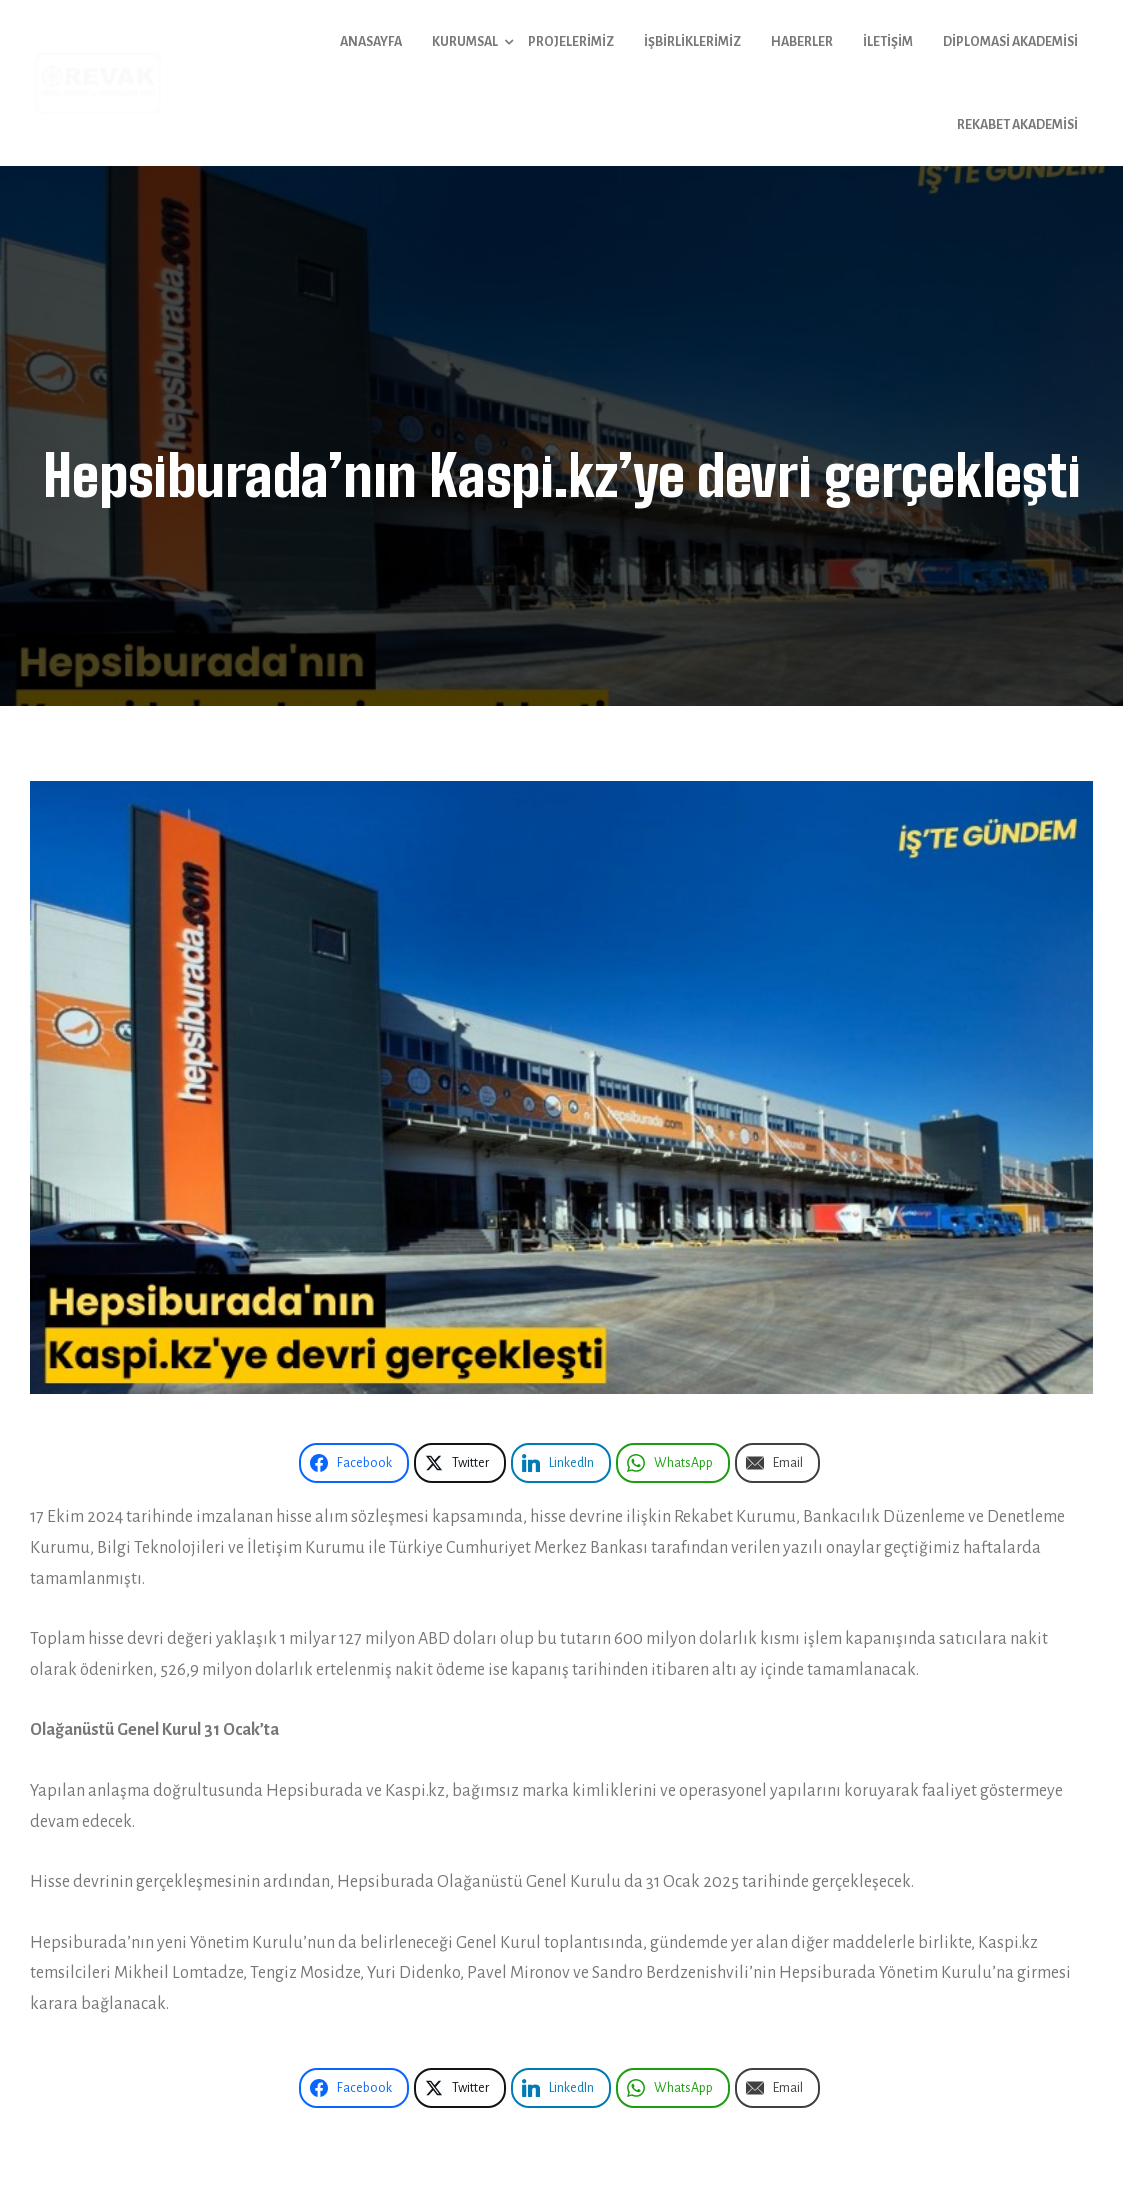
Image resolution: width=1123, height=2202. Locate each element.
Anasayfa (371, 42)
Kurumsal (465, 42)
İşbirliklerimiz (692, 42)
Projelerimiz (571, 42)
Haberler (802, 42)
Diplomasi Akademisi (1010, 42)
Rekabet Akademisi (1017, 125)
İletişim (888, 42)
